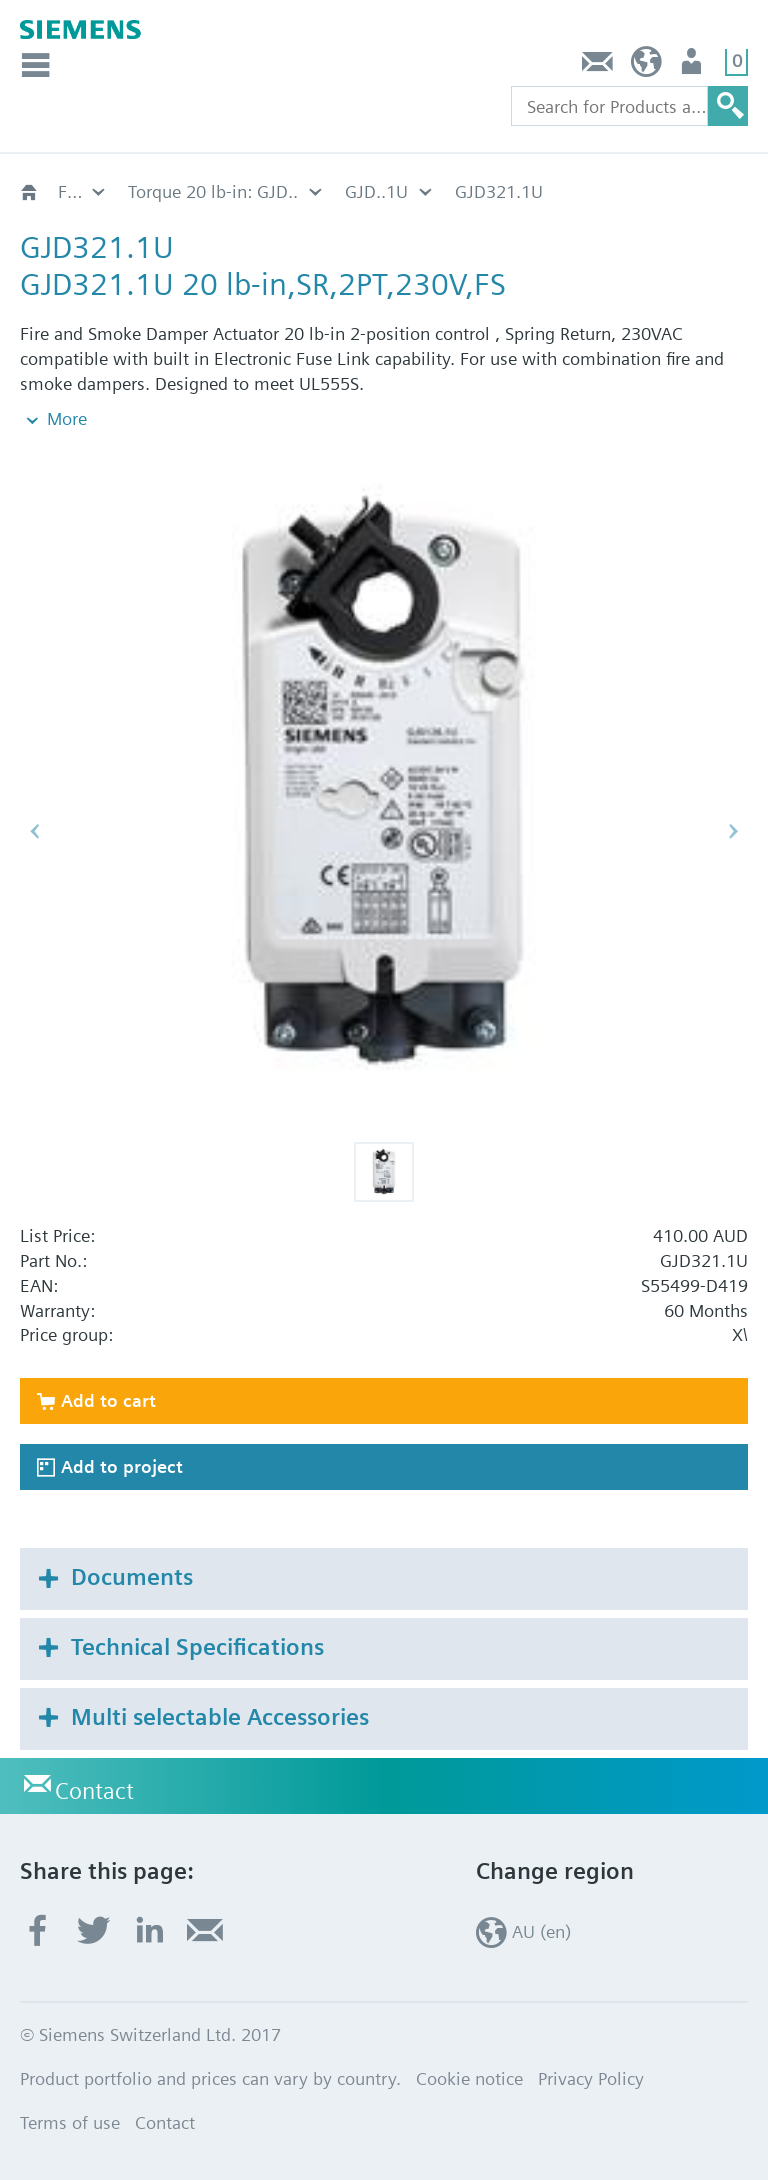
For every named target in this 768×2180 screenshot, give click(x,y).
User (693, 66)
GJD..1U (376, 191)
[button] (384, 1172)
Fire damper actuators (83, 191)
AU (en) (646, 66)
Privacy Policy (591, 2078)
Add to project (122, 1466)
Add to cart (108, 1400)
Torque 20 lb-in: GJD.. (213, 191)
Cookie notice (469, 2078)
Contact (598, 66)
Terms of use (70, 2122)
